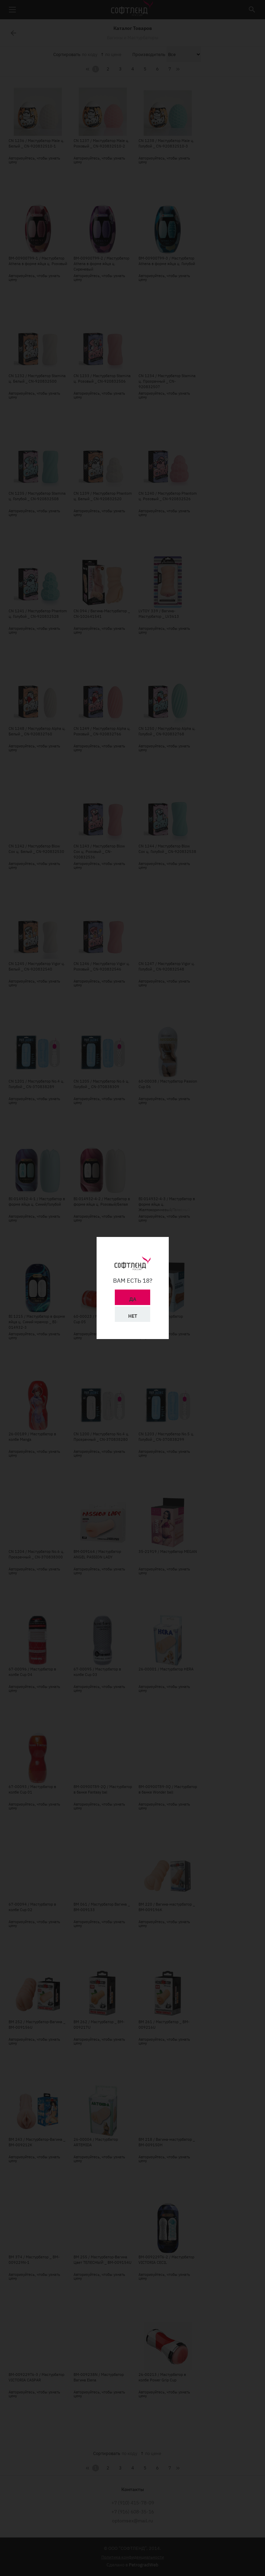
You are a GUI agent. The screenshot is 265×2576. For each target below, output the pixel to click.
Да (132, 1299)
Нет (132, 1316)
